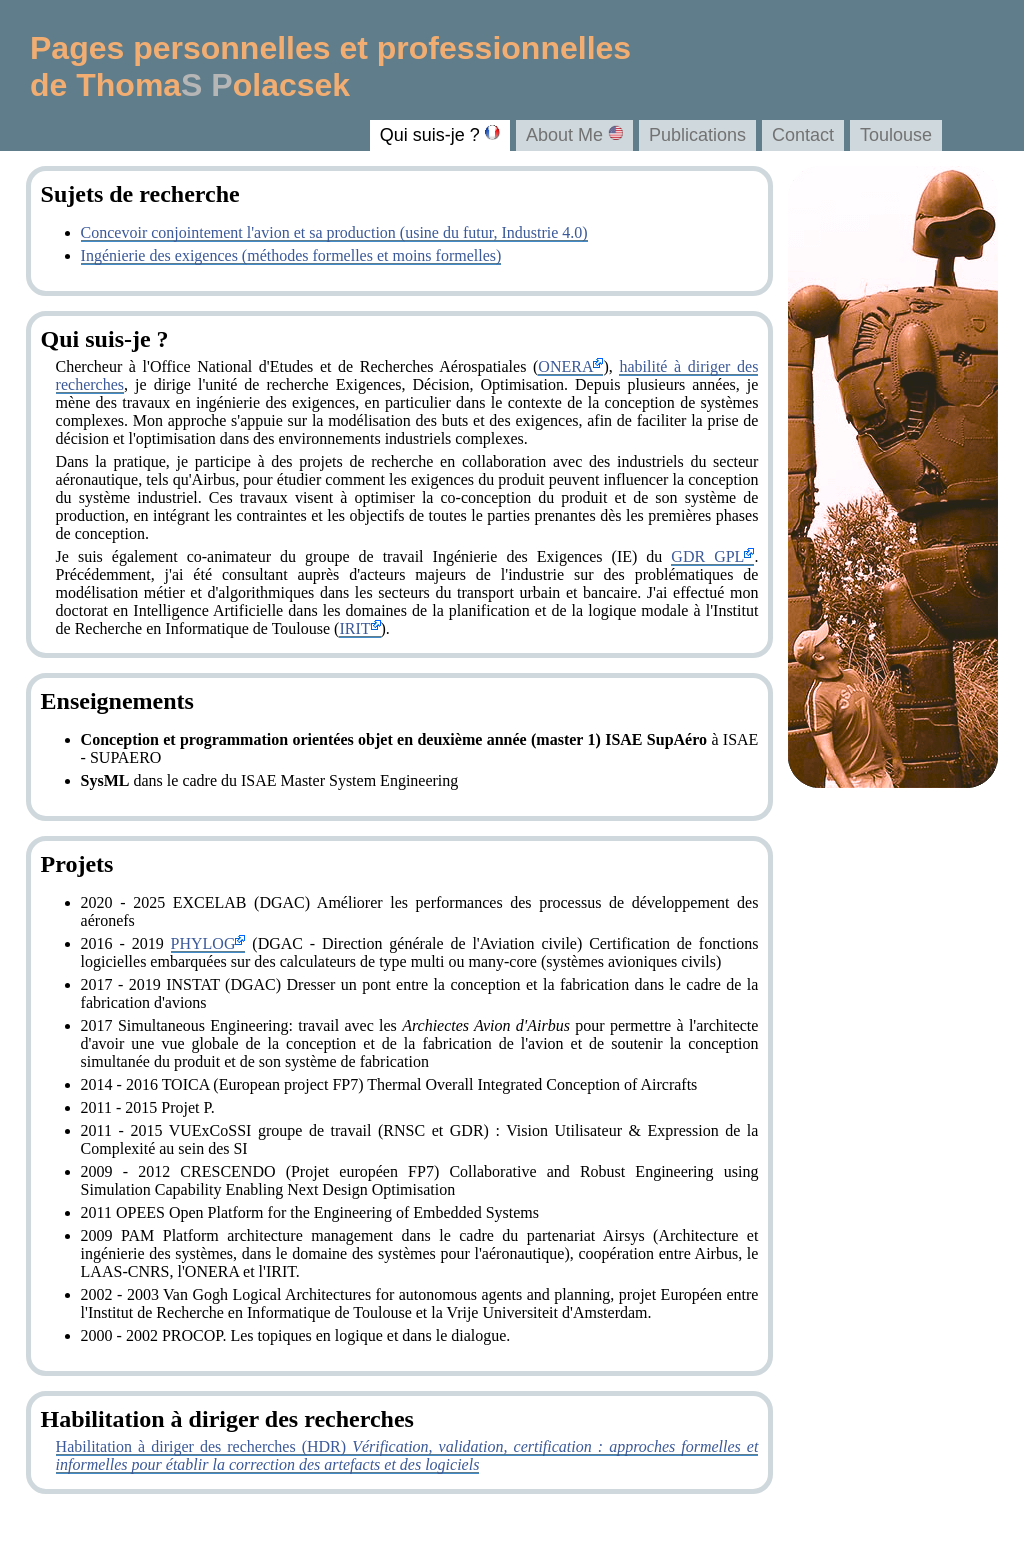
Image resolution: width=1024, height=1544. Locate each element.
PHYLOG (208, 943)
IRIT (359, 628)
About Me (574, 135)
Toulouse (896, 135)
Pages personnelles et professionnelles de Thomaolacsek (330, 66)
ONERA (570, 366)
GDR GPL (712, 556)
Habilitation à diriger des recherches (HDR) (407, 1455)
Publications (697, 135)
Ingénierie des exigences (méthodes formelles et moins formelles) (291, 255)
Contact (803, 135)
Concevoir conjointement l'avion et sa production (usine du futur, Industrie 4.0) (334, 232)
